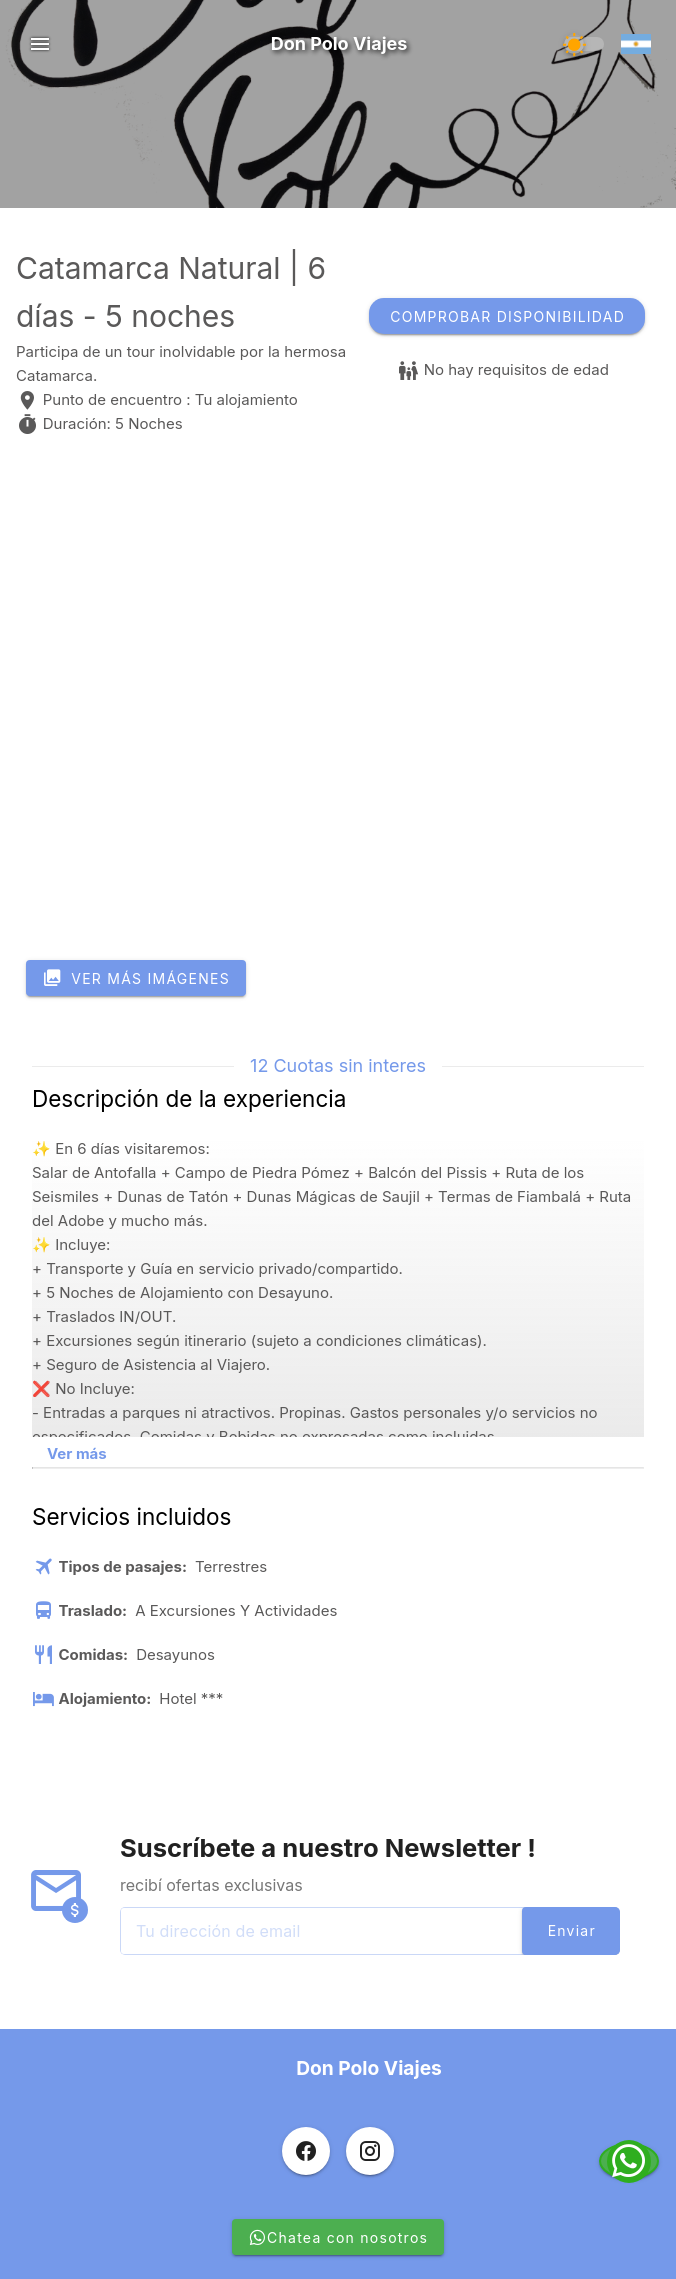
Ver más (77, 1453)
